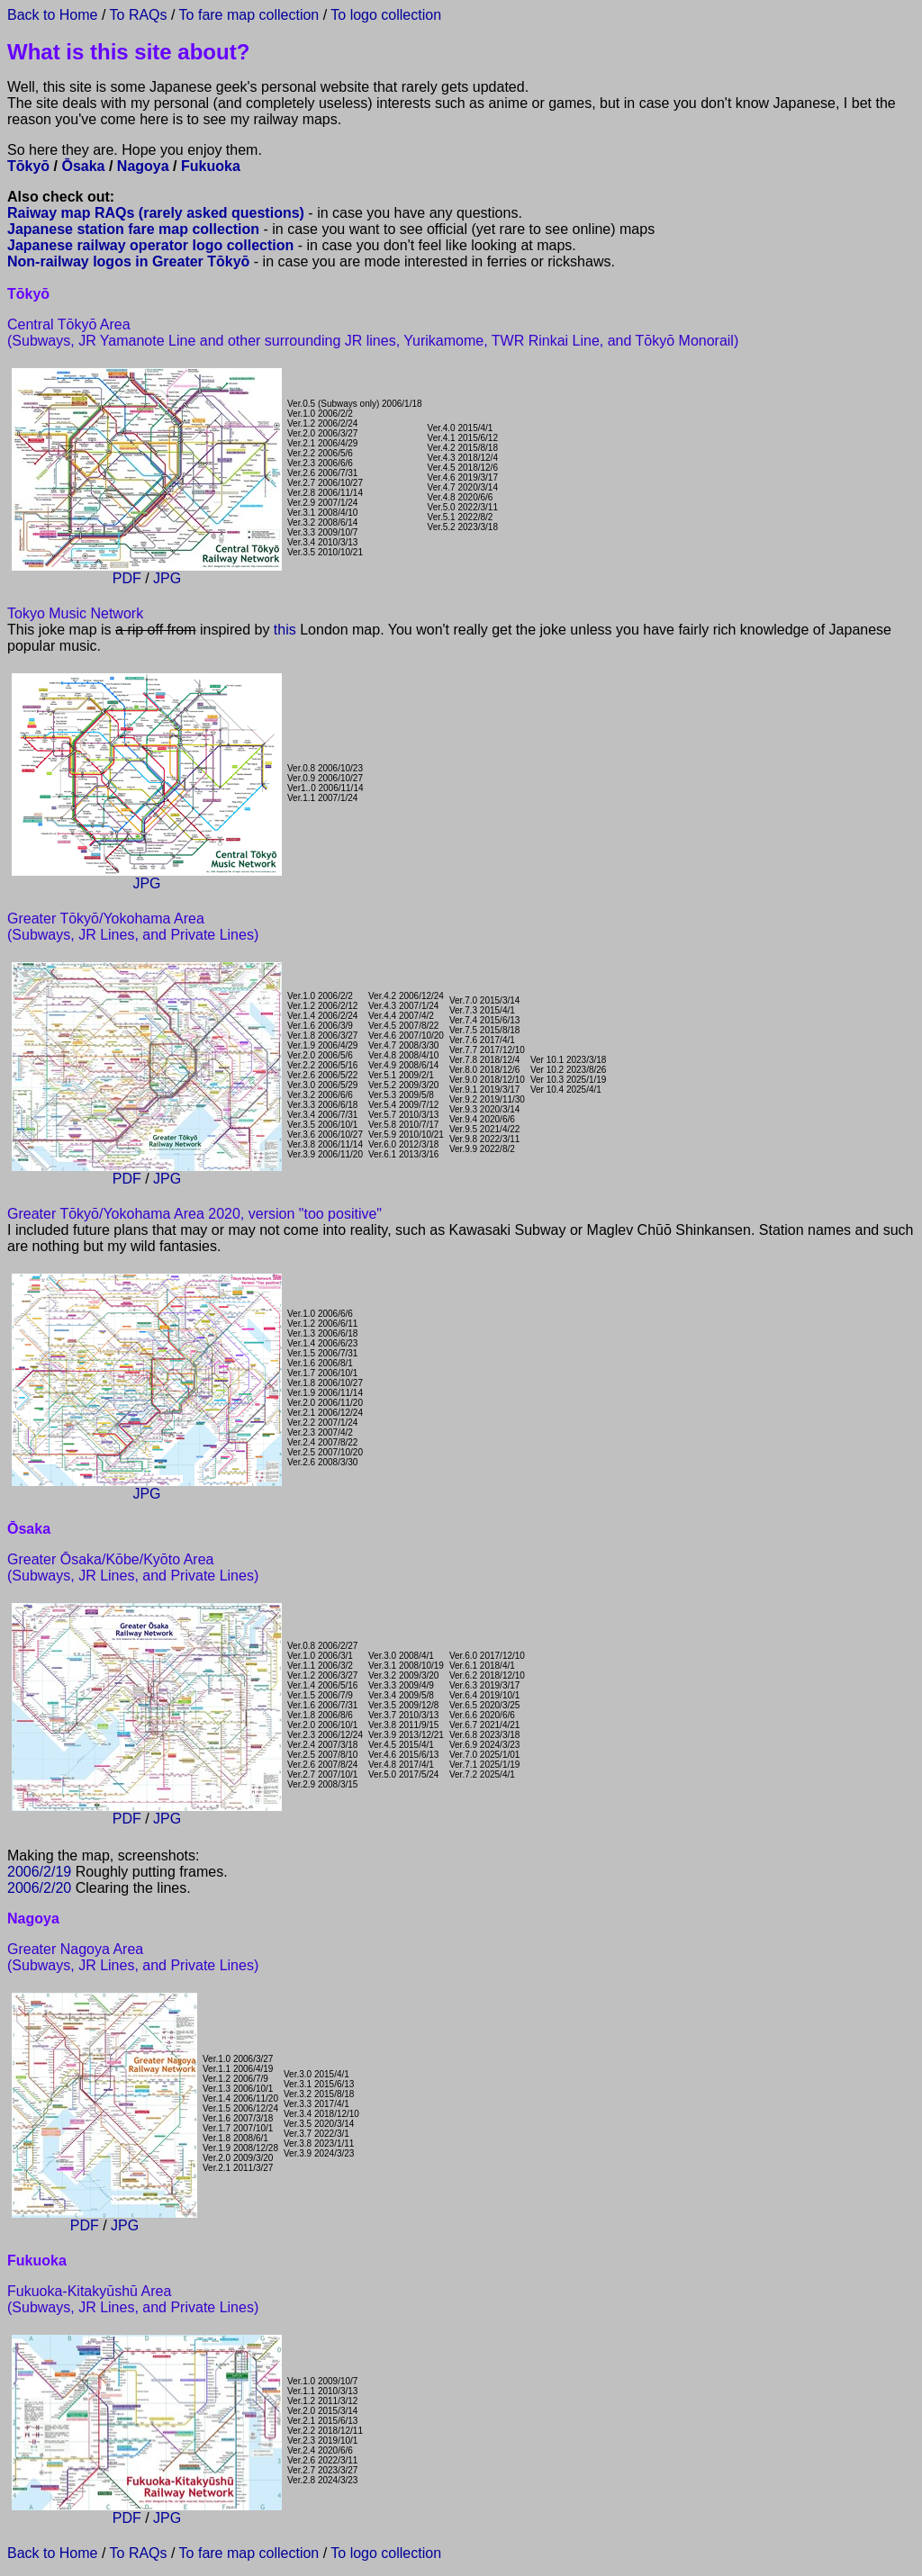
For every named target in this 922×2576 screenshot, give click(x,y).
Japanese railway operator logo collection (150, 245)
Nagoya (143, 166)
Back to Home (52, 15)
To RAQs (136, 15)
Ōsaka (82, 166)
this (285, 629)
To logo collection (385, 15)
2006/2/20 (39, 1888)
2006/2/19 (39, 1871)
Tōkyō (28, 166)
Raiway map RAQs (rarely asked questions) (155, 213)
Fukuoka (210, 166)
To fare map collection (249, 15)
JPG (167, 578)
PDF (127, 578)
